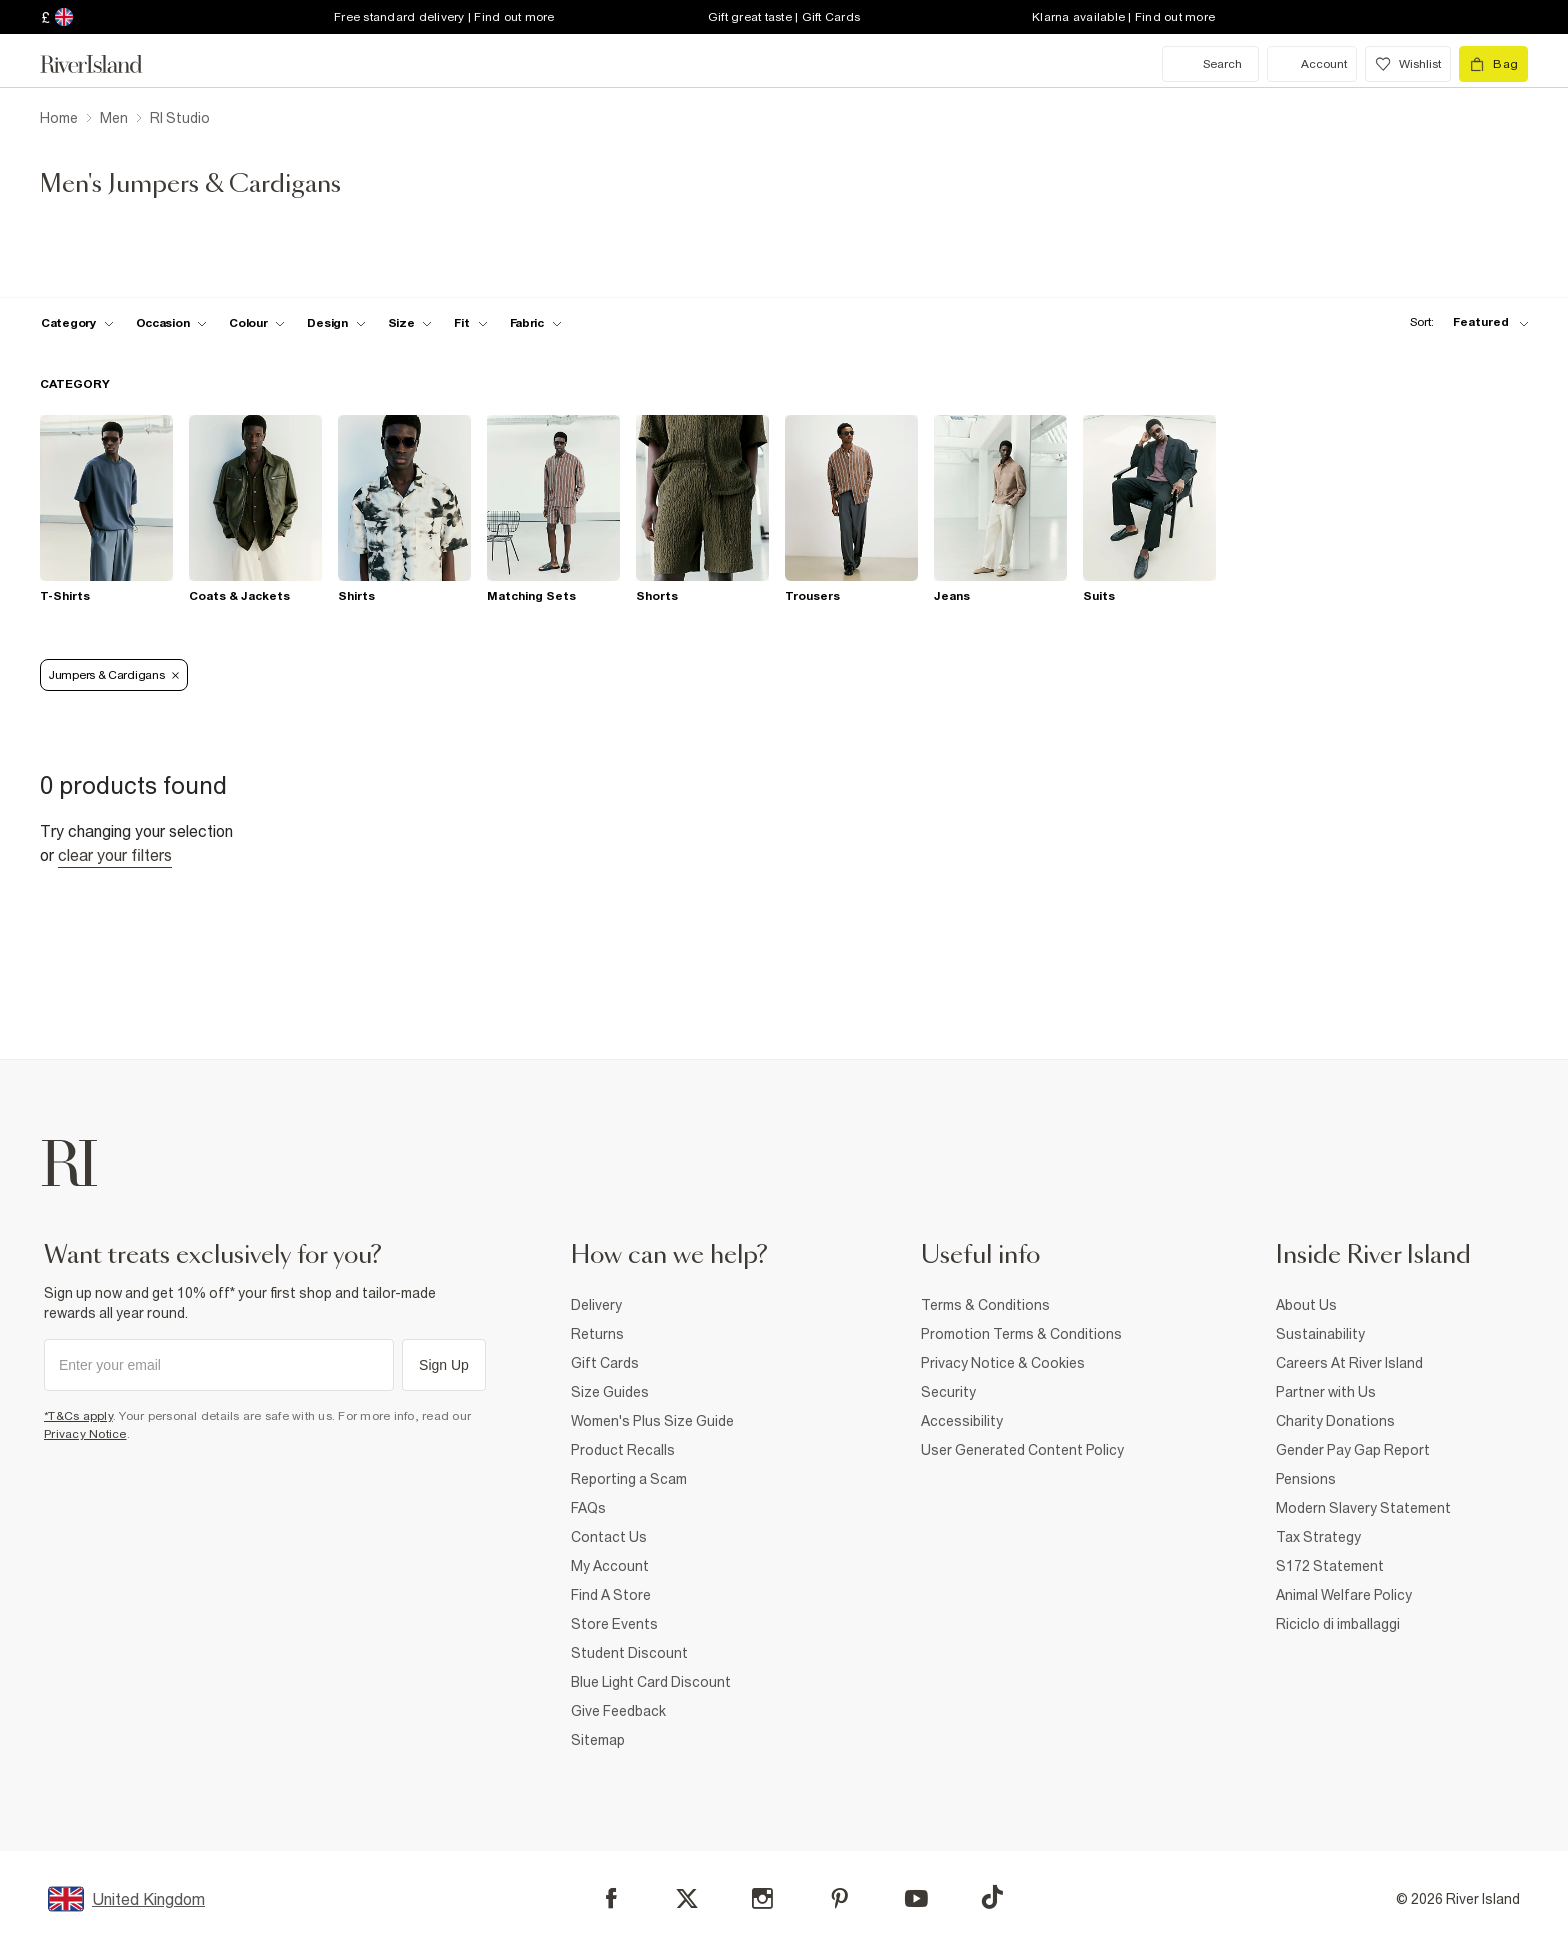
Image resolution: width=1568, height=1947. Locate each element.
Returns (597, 1334)
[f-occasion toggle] (172, 323)
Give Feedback (618, 1711)
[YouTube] (916, 1898)
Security (948, 1392)
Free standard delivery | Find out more (444, 17)
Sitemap (598, 1740)
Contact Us (609, 1537)
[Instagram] (762, 1898)
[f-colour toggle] (257, 323)
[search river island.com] (1210, 64)
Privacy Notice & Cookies (1003, 1363)
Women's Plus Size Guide (652, 1421)
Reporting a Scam (629, 1479)
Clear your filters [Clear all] (115, 855)
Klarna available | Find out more (1123, 17)
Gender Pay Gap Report (1353, 1450)
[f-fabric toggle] (536, 323)
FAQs (588, 1508)
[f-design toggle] (336, 323)
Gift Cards (605, 1363)
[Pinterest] (839, 1898)
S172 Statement (1330, 1566)
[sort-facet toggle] (1464, 322)
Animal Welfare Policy (1344, 1595)
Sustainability (1320, 1334)
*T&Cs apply (78, 1416)
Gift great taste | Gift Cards (784, 17)
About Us (1306, 1305)
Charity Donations (1335, 1421)
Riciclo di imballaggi (1338, 1624)
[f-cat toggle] (77, 323)
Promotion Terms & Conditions (1021, 1334)
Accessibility (962, 1421)
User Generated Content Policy (1022, 1450)
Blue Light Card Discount (651, 1682)
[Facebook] (611, 1898)
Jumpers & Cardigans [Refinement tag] (114, 675)
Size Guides (610, 1392)
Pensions (1306, 1479)
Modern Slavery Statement (1363, 1508)
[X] (687, 1899)
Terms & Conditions (985, 1305)
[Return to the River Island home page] (106, 64)
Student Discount (629, 1653)
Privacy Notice (85, 1434)
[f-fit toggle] (470, 323)
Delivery (596, 1305)
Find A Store (611, 1595)
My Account (610, 1566)
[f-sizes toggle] (410, 323)
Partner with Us (1326, 1392)
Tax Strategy (1318, 1537)
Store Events (614, 1624)
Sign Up (444, 1365)
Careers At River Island (1349, 1363)
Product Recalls (623, 1450)
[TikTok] (992, 1897)
